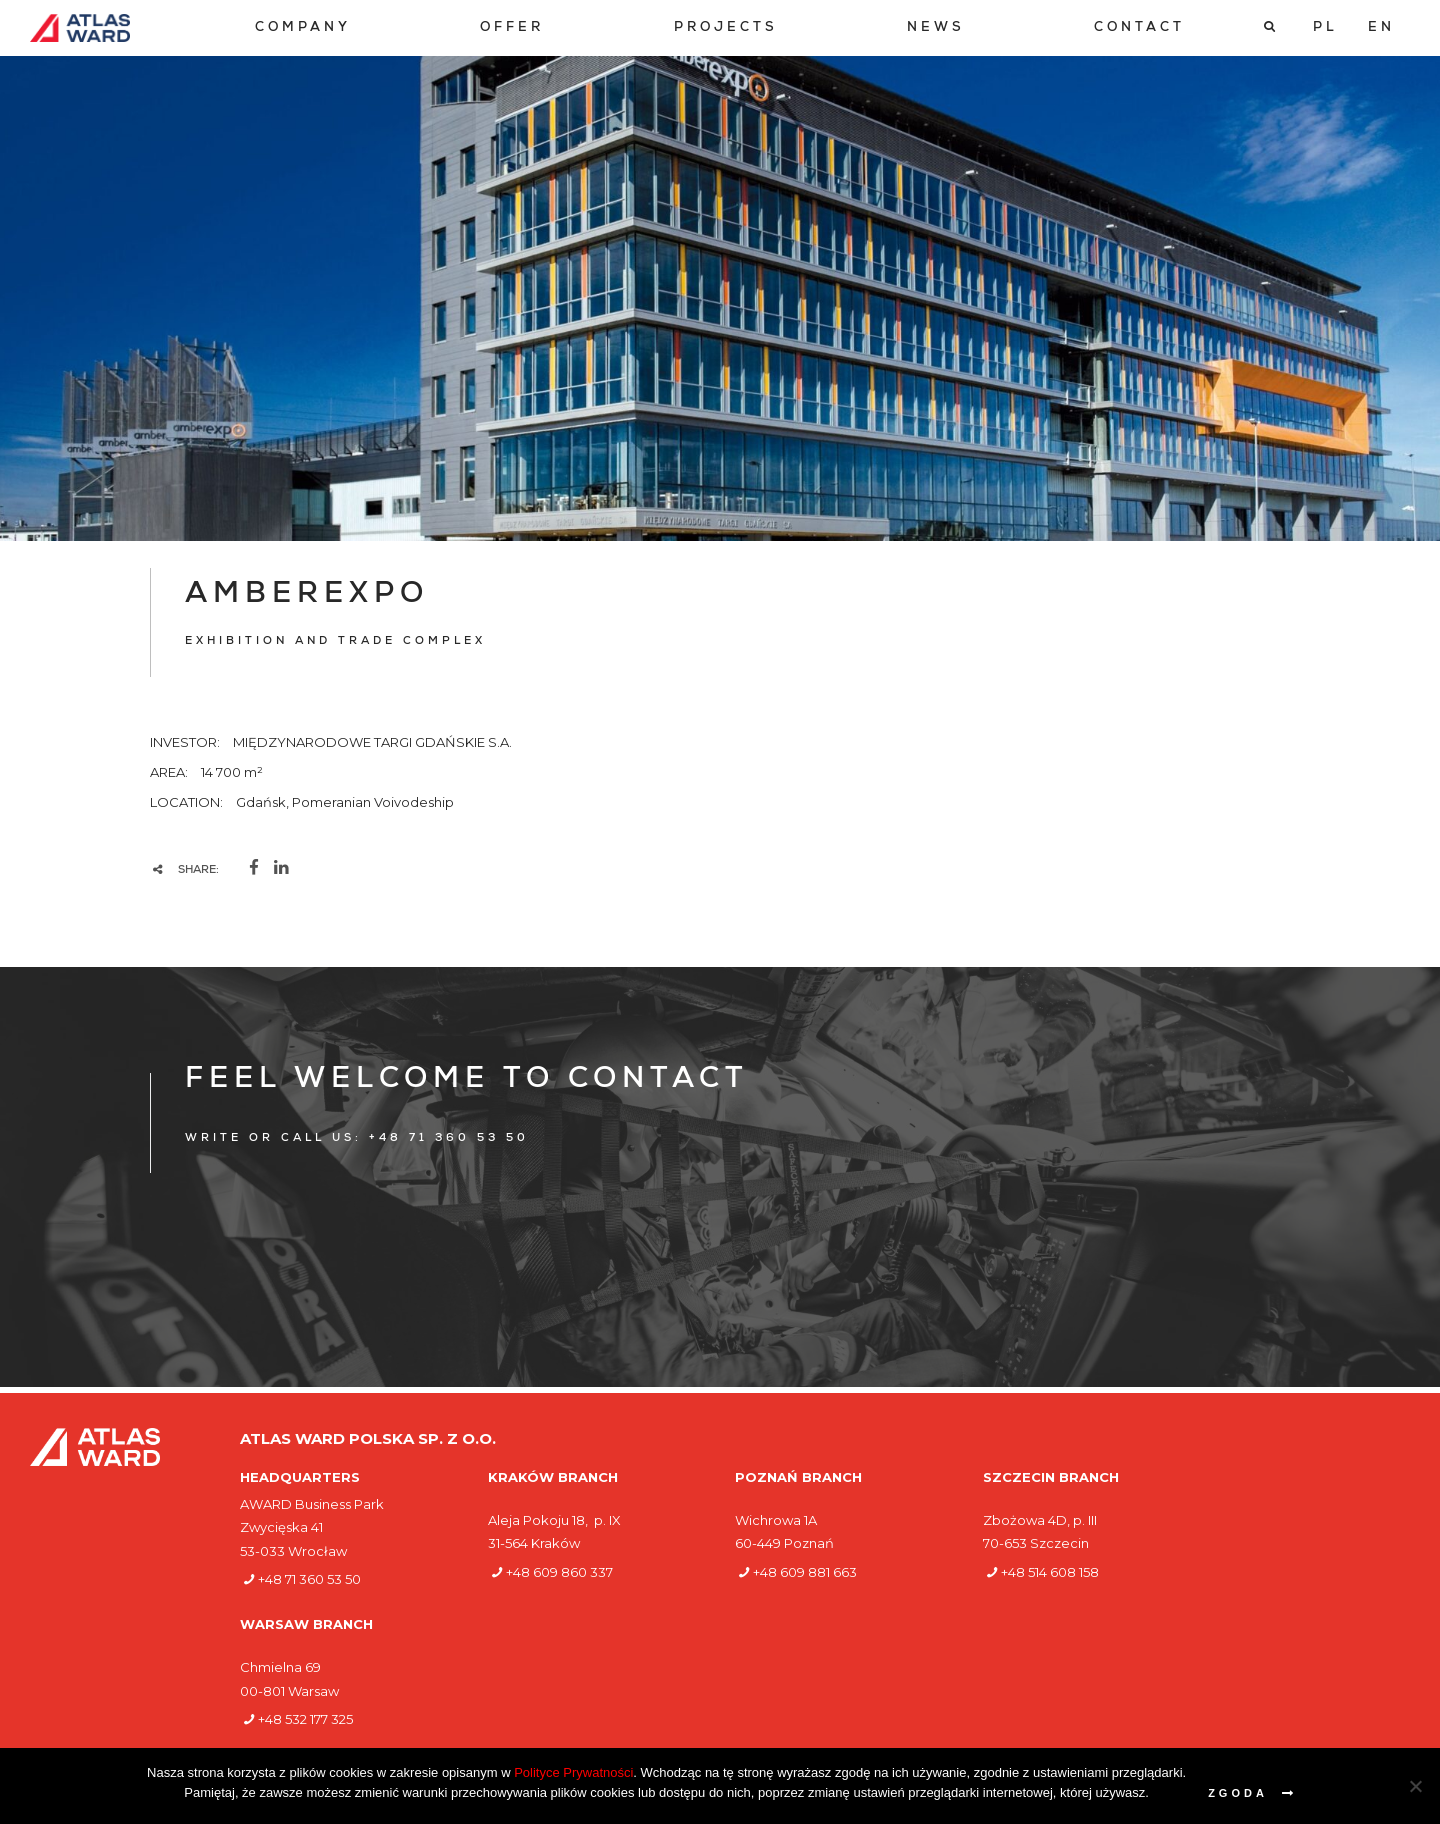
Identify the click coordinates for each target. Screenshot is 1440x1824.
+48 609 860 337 (559, 1572)
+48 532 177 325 (305, 1719)
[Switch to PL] (1325, 28)
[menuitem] (303, 28)
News (936, 28)
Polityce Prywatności (573, 1772)
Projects (726, 28)
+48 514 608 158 (1050, 1572)
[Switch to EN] (1381, 28)
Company (303, 28)
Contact (1139, 28)
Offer (512, 28)
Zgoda (1238, 1793)
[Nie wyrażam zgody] (1415, 1786)
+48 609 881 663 (805, 1572)
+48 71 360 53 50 (309, 1579)
